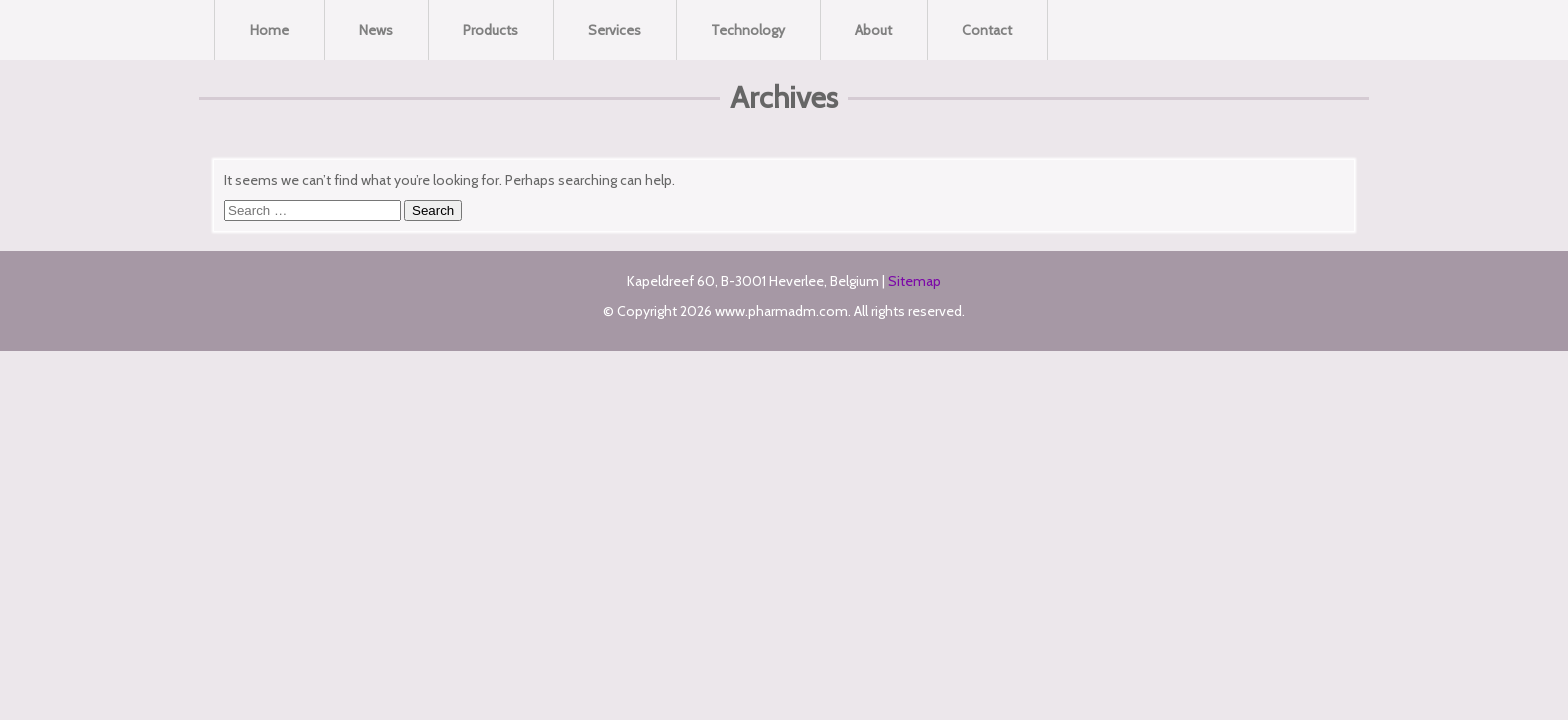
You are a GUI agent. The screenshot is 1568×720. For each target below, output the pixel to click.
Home (269, 30)
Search (433, 210)
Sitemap (914, 281)
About (873, 30)
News (376, 30)
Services (614, 30)
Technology (748, 30)
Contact (987, 30)
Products (490, 30)
